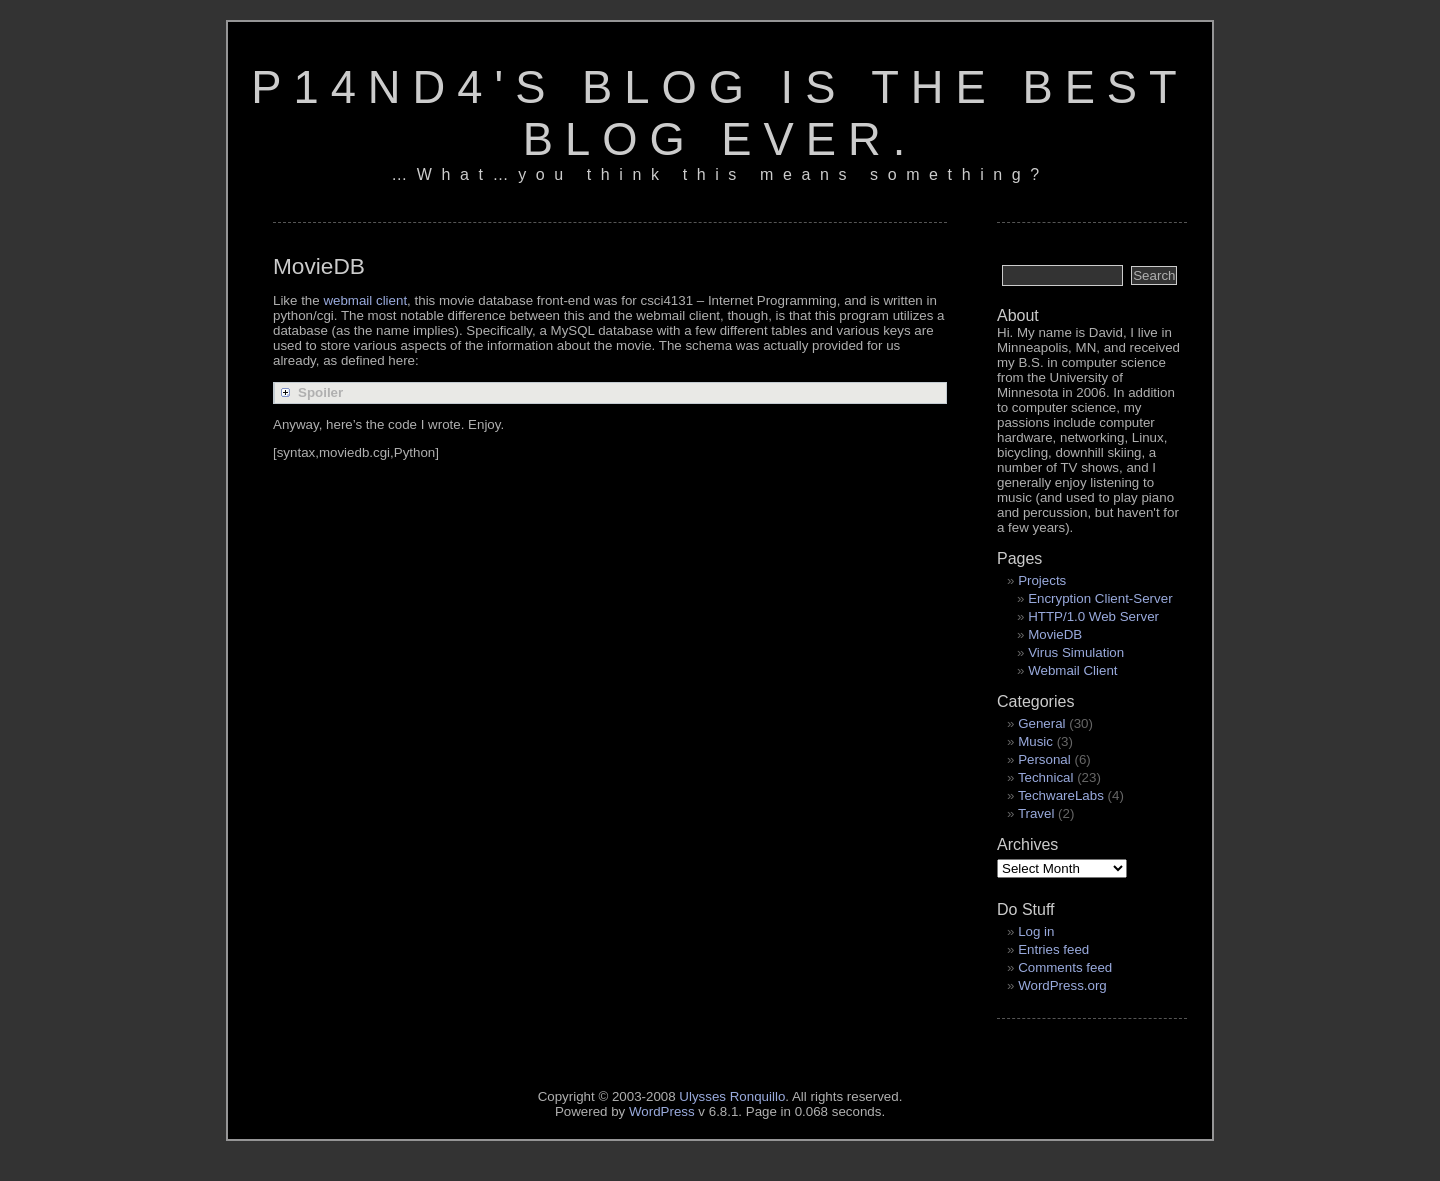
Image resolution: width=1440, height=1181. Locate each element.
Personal (1044, 759)
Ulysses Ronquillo (732, 1096)
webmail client (365, 300)
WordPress (662, 1111)
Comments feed (1065, 967)
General (1041, 723)
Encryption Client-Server (1100, 598)
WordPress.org (1062, 985)
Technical (1046, 777)
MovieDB (1055, 634)
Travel (1036, 813)
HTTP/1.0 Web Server (1093, 616)
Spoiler (320, 392)
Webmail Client (1072, 670)
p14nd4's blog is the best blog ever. (720, 113)
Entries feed (1053, 949)
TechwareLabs (1061, 795)
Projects (1042, 580)
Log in (1036, 931)
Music (1035, 741)
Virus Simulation (1076, 652)
